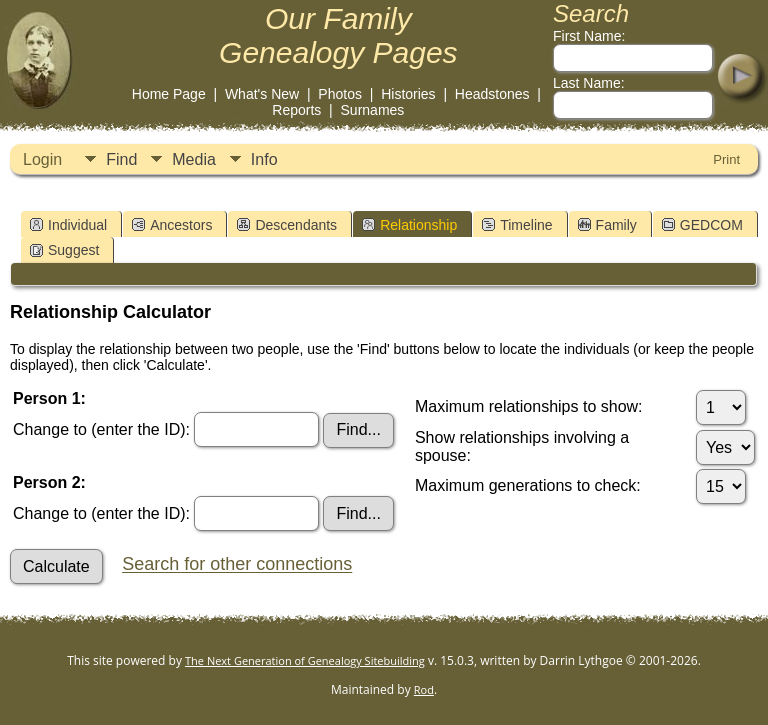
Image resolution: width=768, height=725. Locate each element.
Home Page (169, 94)
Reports (296, 110)
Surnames (373, 110)
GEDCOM (702, 225)
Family (607, 225)
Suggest (64, 250)
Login (42, 159)
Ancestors (172, 225)
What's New (262, 94)
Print (726, 159)
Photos (340, 94)
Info (264, 159)
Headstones (492, 94)
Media (194, 159)
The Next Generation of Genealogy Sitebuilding (305, 660)
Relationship (409, 225)
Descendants (287, 225)
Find (121, 159)
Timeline (517, 225)
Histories (408, 94)
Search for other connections (237, 565)
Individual (68, 225)
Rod (424, 689)
